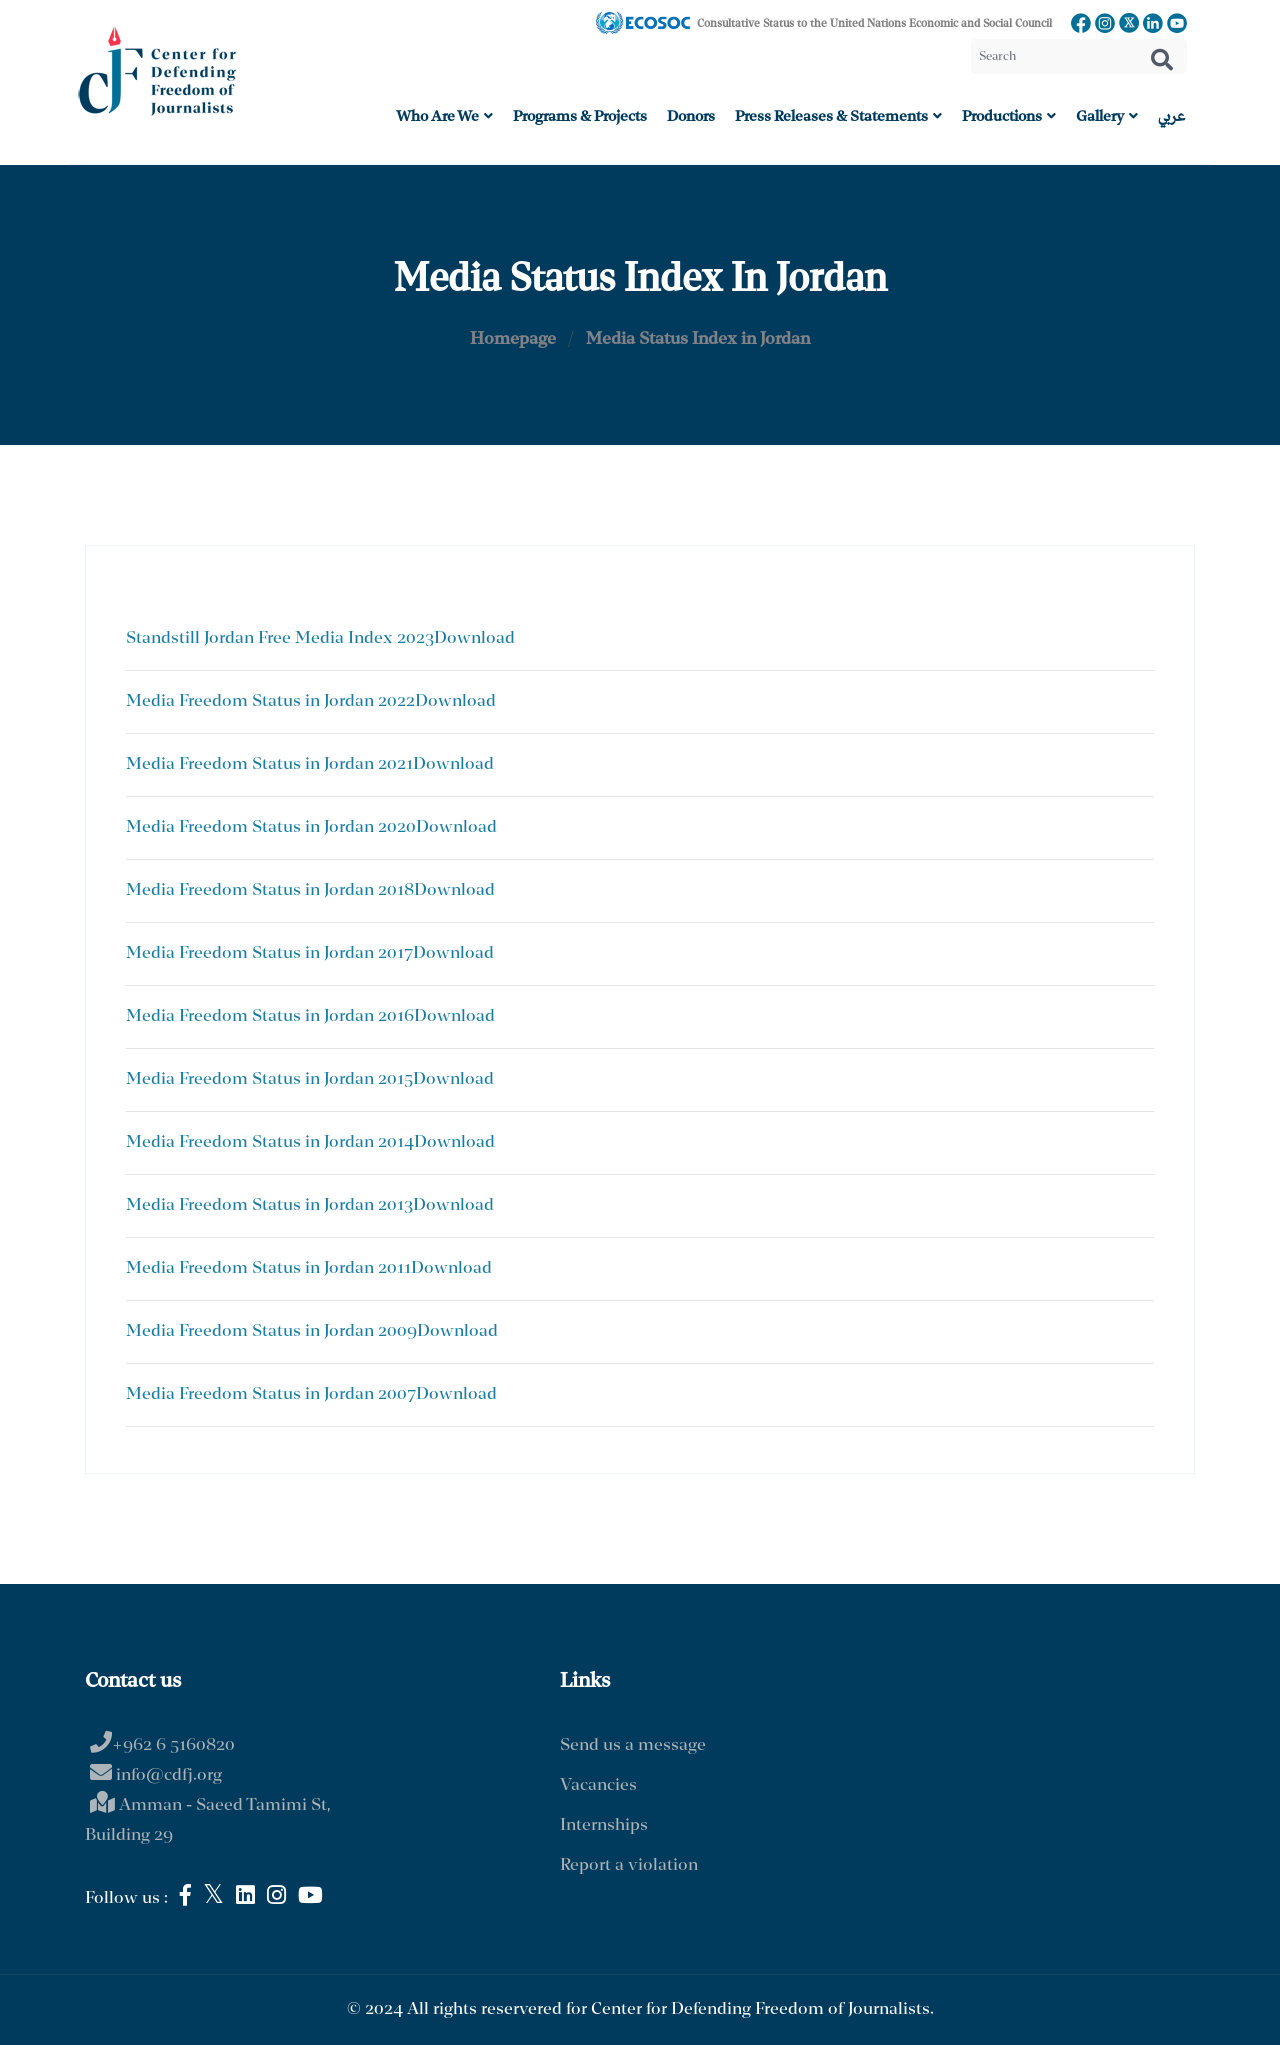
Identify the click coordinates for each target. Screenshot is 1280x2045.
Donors (691, 117)
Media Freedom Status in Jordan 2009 (271, 1331)
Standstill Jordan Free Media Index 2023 (280, 638)
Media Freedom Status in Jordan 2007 (271, 1394)
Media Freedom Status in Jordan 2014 (270, 1142)
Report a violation (629, 1865)
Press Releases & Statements (838, 117)
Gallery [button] (1107, 117)
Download (474, 638)
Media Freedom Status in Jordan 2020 (271, 827)
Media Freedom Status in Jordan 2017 (269, 953)
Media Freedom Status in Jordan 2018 (270, 890)
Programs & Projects (580, 117)
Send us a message (633, 1745)
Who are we (444, 117)
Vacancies (598, 1785)
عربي (1171, 117)
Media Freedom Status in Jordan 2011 (268, 1268)
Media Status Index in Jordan (698, 339)
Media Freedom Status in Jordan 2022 (270, 701)
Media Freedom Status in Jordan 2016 (270, 1016)
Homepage (513, 339)
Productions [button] (1009, 117)
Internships (604, 1825)
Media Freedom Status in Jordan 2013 (269, 1205)
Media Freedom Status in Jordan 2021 (269, 764)
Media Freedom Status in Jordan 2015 (269, 1079)
